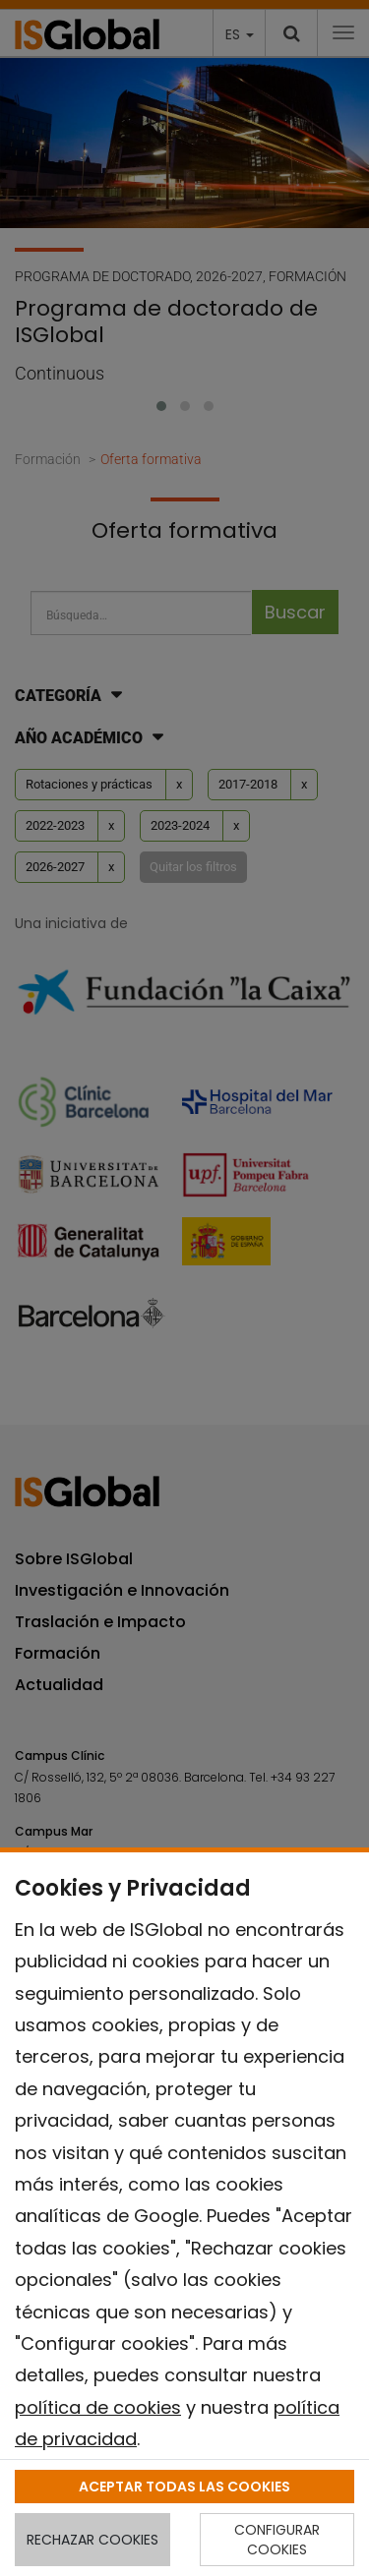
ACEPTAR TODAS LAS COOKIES (184, 2486)
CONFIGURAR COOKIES (277, 2539)
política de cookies (98, 2407)
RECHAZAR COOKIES (92, 2539)
